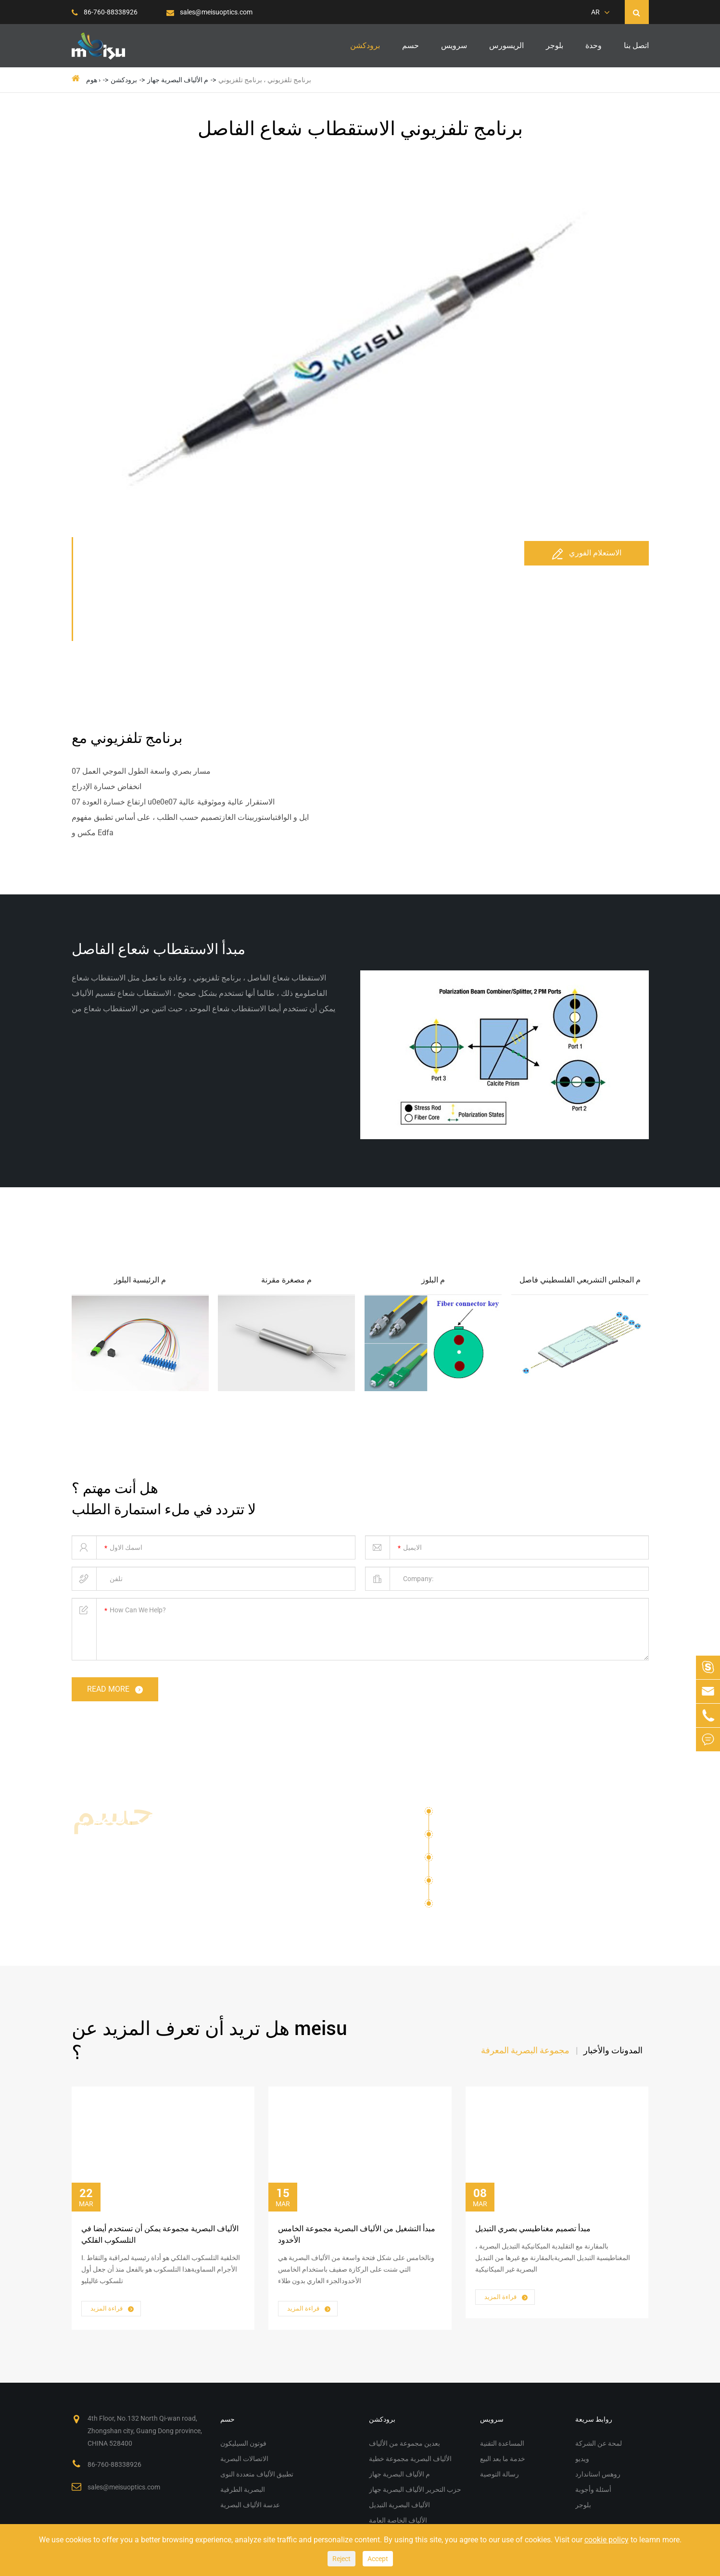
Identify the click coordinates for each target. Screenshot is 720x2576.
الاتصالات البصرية (467, 1837)
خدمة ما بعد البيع (502, 2459)
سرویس (454, 45)
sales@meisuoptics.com (209, 12)
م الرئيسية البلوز (140, 1279)
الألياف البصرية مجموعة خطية (410, 2459)
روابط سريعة (593, 2419)
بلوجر (554, 45)
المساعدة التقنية (502, 2443)
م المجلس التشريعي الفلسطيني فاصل (580, 1279)
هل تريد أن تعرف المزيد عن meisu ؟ (209, 2040)
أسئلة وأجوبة (593, 2489)
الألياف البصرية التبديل (399, 2505)
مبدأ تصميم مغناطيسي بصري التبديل (533, 2228)
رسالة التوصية (499, 2474)
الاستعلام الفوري (586, 553)
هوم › (93, 80)
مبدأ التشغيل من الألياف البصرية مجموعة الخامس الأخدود (356, 2234)
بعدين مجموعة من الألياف (404, 2443)
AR (595, 12)
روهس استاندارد (597, 2474)
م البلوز (433, 1279)
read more (115, 1690)
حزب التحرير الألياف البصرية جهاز (415, 2489)
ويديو (582, 2459)
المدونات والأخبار (613, 2050)
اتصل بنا (636, 45)
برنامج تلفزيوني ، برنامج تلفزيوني (264, 80)
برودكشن (365, 45)
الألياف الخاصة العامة (398, 2520)
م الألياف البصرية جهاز (177, 80)
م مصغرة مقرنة (286, 1279)
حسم (410, 45)
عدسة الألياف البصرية (483, 1903)
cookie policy (606, 2539)
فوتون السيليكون (466, 1814)
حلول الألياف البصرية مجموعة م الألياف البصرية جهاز (174, 1840)
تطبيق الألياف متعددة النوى (483, 1860)
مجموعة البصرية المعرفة (525, 2050)
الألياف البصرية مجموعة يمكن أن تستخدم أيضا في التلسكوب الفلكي (160, 2234)
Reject (341, 2559)
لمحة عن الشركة (598, 2443)
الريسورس (506, 45)
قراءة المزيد (112, 2309)
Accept (377, 2559)
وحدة (593, 45)
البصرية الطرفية (465, 1883)
